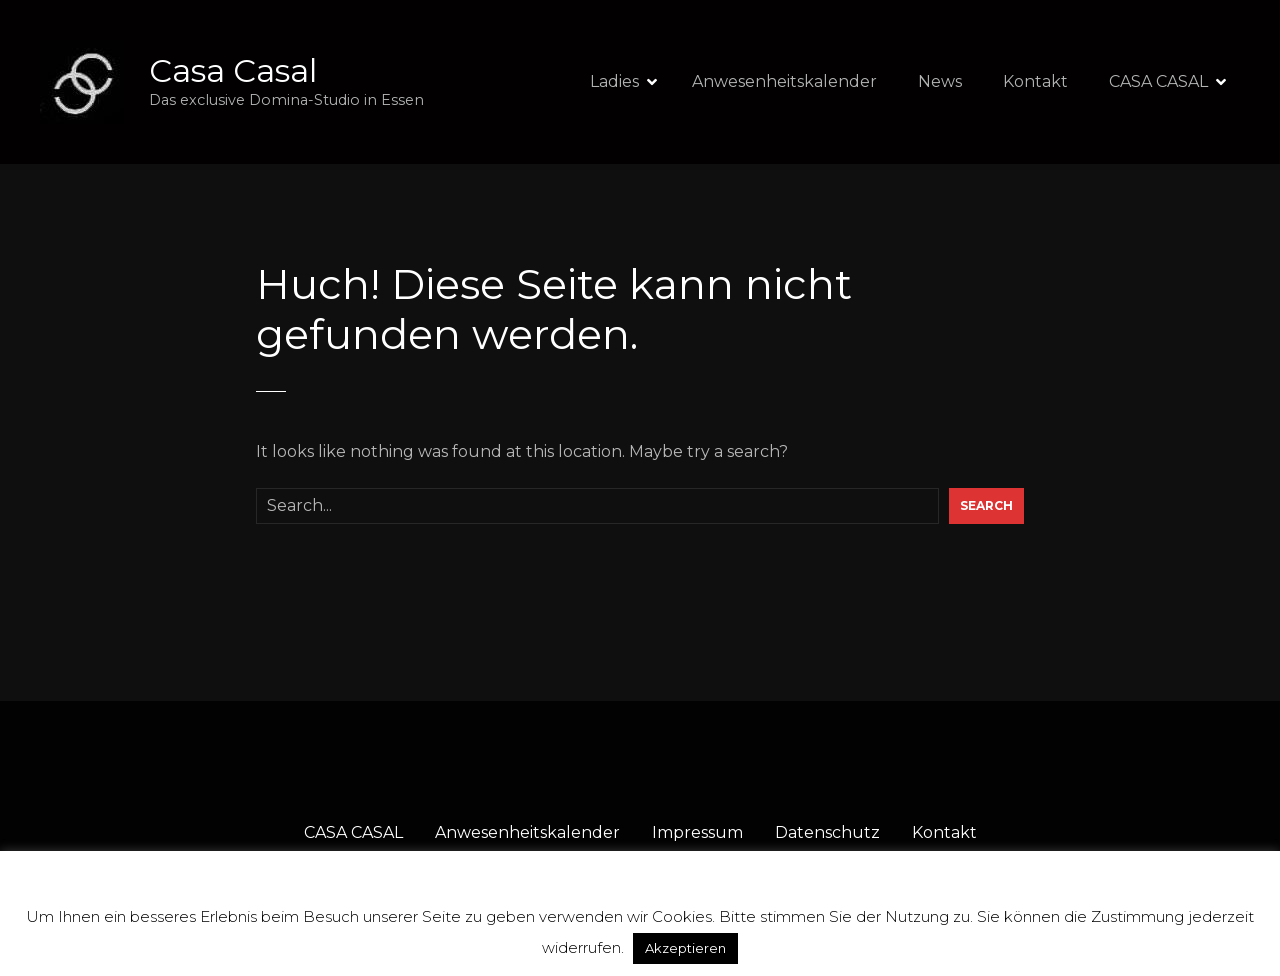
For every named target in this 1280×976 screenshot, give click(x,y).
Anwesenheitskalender (784, 81)
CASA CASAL (1158, 81)
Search (986, 505)
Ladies (614, 81)
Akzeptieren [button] (685, 948)
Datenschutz (827, 832)
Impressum (697, 832)
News (940, 81)
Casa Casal (233, 70)
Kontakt (1035, 81)
